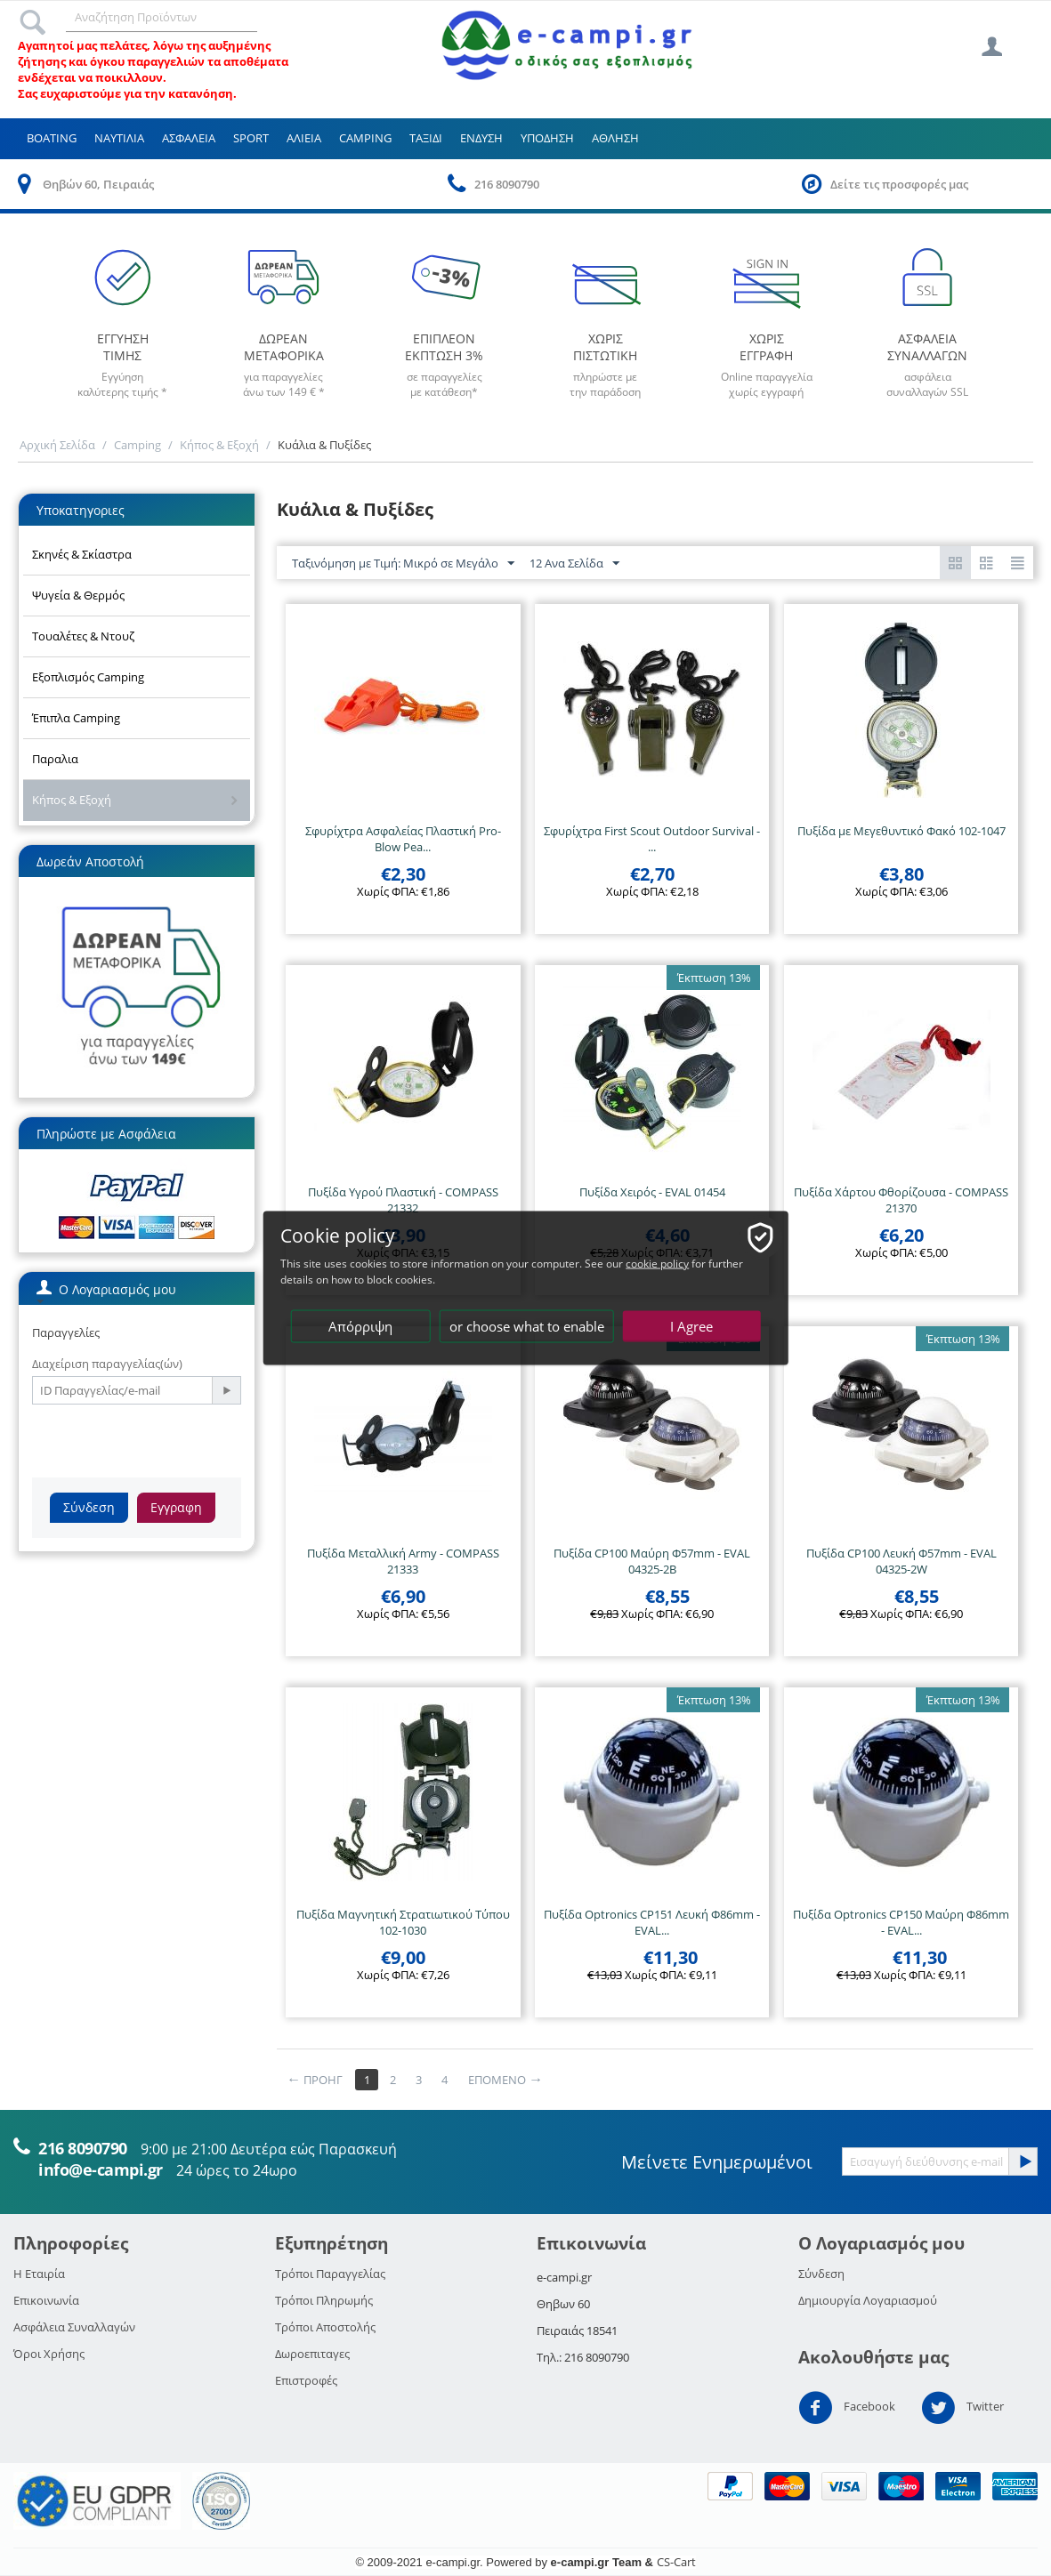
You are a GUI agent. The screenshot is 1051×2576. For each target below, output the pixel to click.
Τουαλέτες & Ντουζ (83, 636)
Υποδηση (547, 138)
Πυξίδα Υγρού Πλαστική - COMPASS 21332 (403, 1200)
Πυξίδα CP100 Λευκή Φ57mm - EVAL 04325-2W (901, 1561)
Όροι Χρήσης (49, 2354)
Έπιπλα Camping (76, 718)
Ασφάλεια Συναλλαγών (74, 2327)
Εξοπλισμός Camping (88, 677)
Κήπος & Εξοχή (219, 445)
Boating (52, 138)
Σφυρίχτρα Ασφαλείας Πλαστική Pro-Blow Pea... (403, 839)
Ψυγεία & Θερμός (78, 595)
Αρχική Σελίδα (57, 445)
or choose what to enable (526, 1326)
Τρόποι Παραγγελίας (330, 2274)
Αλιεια (304, 138)
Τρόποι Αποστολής (325, 2327)
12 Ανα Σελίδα (574, 564)
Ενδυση (481, 138)
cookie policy (657, 1263)
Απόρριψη (360, 1326)
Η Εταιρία (39, 2274)
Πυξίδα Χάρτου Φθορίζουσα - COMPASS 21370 (901, 1200)
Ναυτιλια (119, 138)
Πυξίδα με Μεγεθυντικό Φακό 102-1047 (901, 831)
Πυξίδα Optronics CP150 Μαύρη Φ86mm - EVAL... (901, 1922)
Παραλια (55, 759)
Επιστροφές (306, 2380)
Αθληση (615, 138)
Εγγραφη (176, 1507)
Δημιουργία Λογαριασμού (867, 2300)
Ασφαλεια (188, 138)
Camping (365, 138)
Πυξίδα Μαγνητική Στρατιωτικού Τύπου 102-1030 (403, 1922)
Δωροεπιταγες (312, 2354)
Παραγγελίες (66, 1332)
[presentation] (167, 1439)
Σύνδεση (89, 1507)
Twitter (962, 2408)
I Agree (691, 1326)
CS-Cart (676, 2562)
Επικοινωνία (46, 2300)
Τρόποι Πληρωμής (324, 2300)
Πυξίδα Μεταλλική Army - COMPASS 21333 (403, 1561)
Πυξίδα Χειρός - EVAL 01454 (652, 1192)
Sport (251, 138)
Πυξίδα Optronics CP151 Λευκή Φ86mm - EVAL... (652, 1922)
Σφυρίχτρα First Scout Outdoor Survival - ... (652, 839)
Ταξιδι (425, 138)
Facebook (846, 2408)
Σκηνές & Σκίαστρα (82, 554)
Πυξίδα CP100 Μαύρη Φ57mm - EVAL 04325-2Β (652, 1561)
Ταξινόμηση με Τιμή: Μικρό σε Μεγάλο (403, 564)
